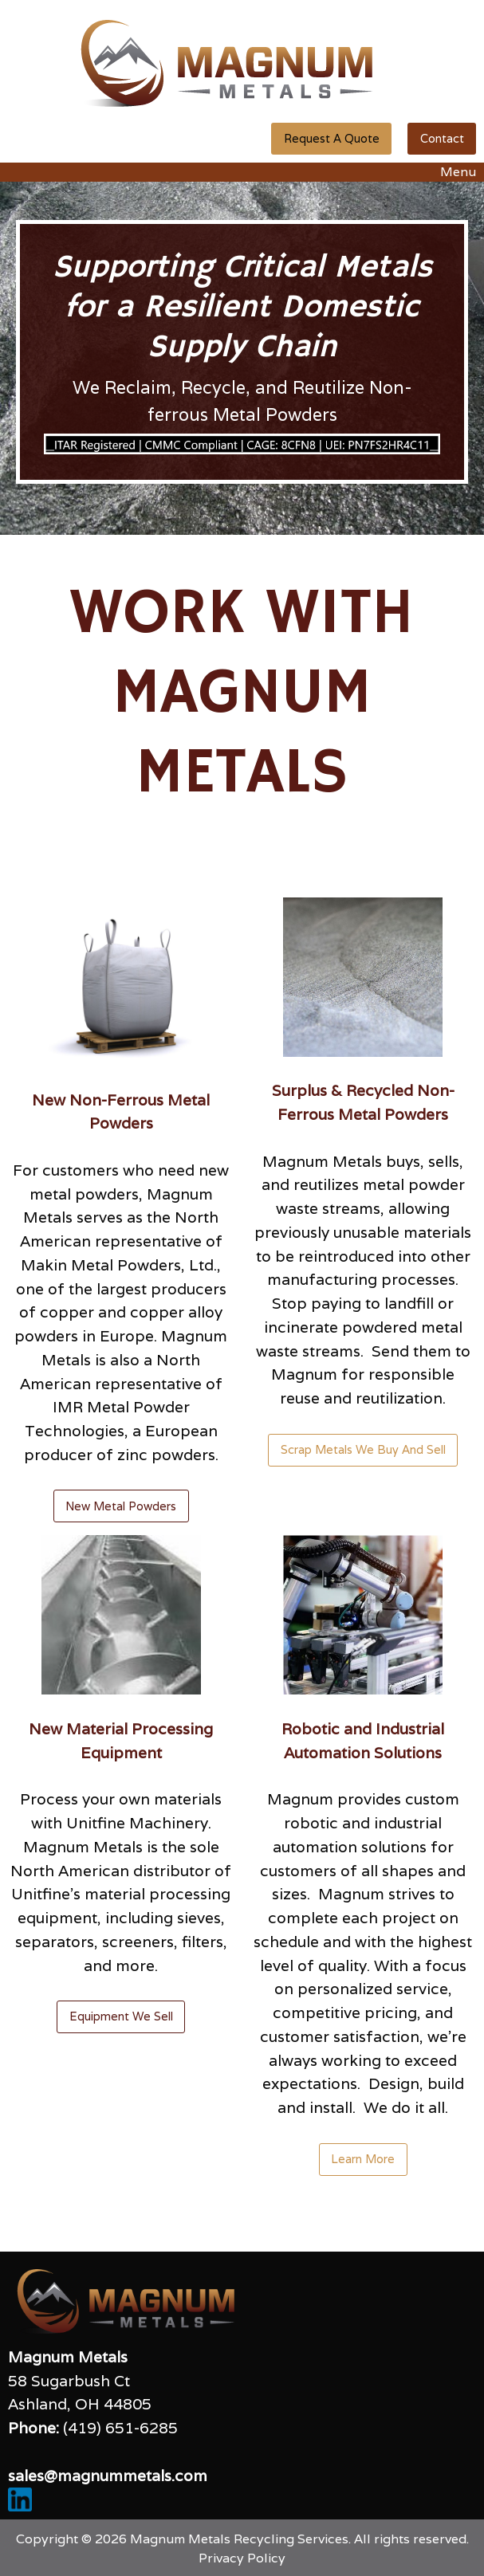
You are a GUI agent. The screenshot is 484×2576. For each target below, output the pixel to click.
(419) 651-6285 (120, 2427)
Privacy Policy (242, 2558)
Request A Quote (332, 138)
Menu (450, 171)
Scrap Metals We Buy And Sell (363, 1449)
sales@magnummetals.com (107, 2475)
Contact (442, 138)
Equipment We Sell (121, 2016)
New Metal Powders (120, 1506)
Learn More (363, 2158)
